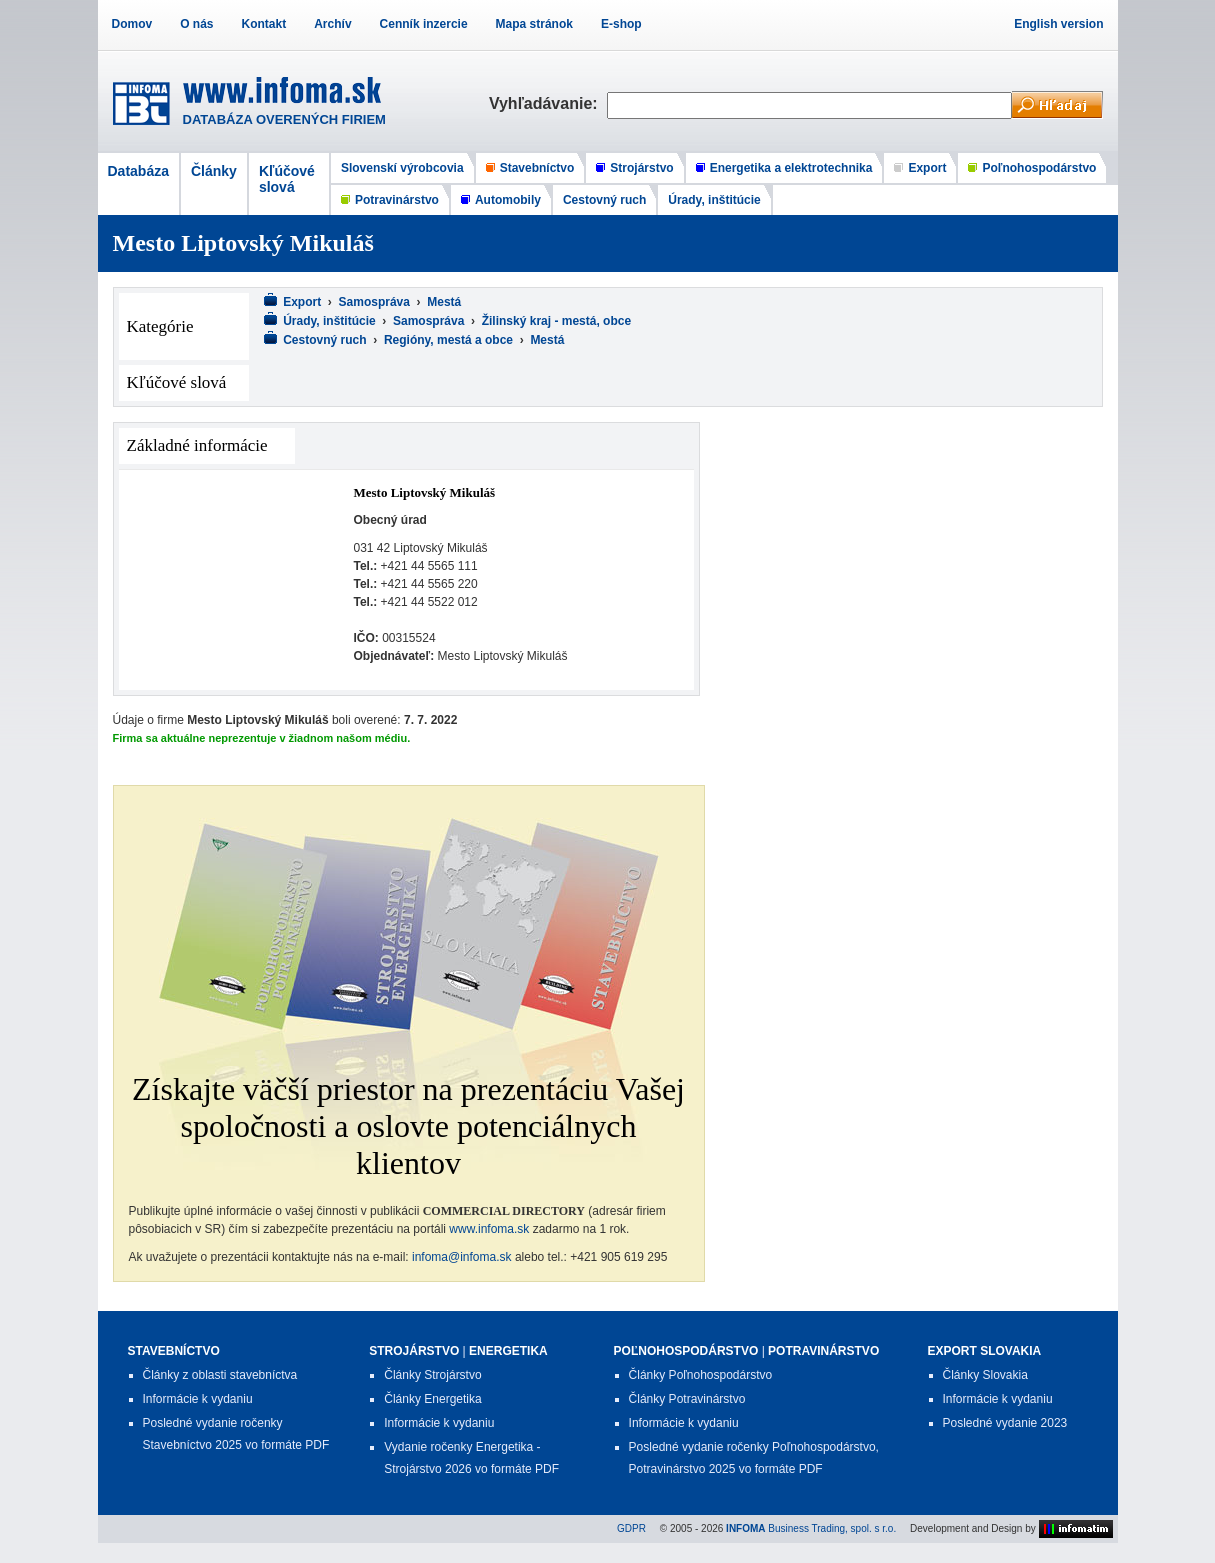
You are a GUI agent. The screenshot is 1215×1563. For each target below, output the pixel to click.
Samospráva (374, 302)
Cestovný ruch (604, 200)
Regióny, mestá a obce (448, 340)
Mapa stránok (534, 24)
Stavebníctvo (537, 168)
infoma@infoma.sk (462, 1257)
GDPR (631, 1528)
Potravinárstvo (397, 200)
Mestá (444, 302)
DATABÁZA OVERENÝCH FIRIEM (284, 119)
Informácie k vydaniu (198, 1399)
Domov (132, 24)
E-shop (621, 24)
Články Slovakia (985, 1375)
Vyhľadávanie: (548, 103)
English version (1058, 24)
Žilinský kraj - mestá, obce (556, 321)
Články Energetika (432, 1399)
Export (927, 168)
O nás (196, 24)
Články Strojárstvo (432, 1375)
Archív (332, 24)
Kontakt (264, 24)
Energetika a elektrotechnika (791, 168)
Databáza (138, 171)
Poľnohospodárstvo (1039, 168)
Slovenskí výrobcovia (402, 168)
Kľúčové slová (287, 179)
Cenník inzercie (424, 24)
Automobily (508, 200)
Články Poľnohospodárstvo (701, 1375)
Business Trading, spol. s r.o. (811, 1528)
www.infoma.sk (489, 1229)
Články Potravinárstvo (687, 1399)
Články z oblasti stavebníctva (220, 1375)
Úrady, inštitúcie (714, 200)
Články (214, 171)
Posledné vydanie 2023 (1005, 1423)
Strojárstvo (641, 168)
